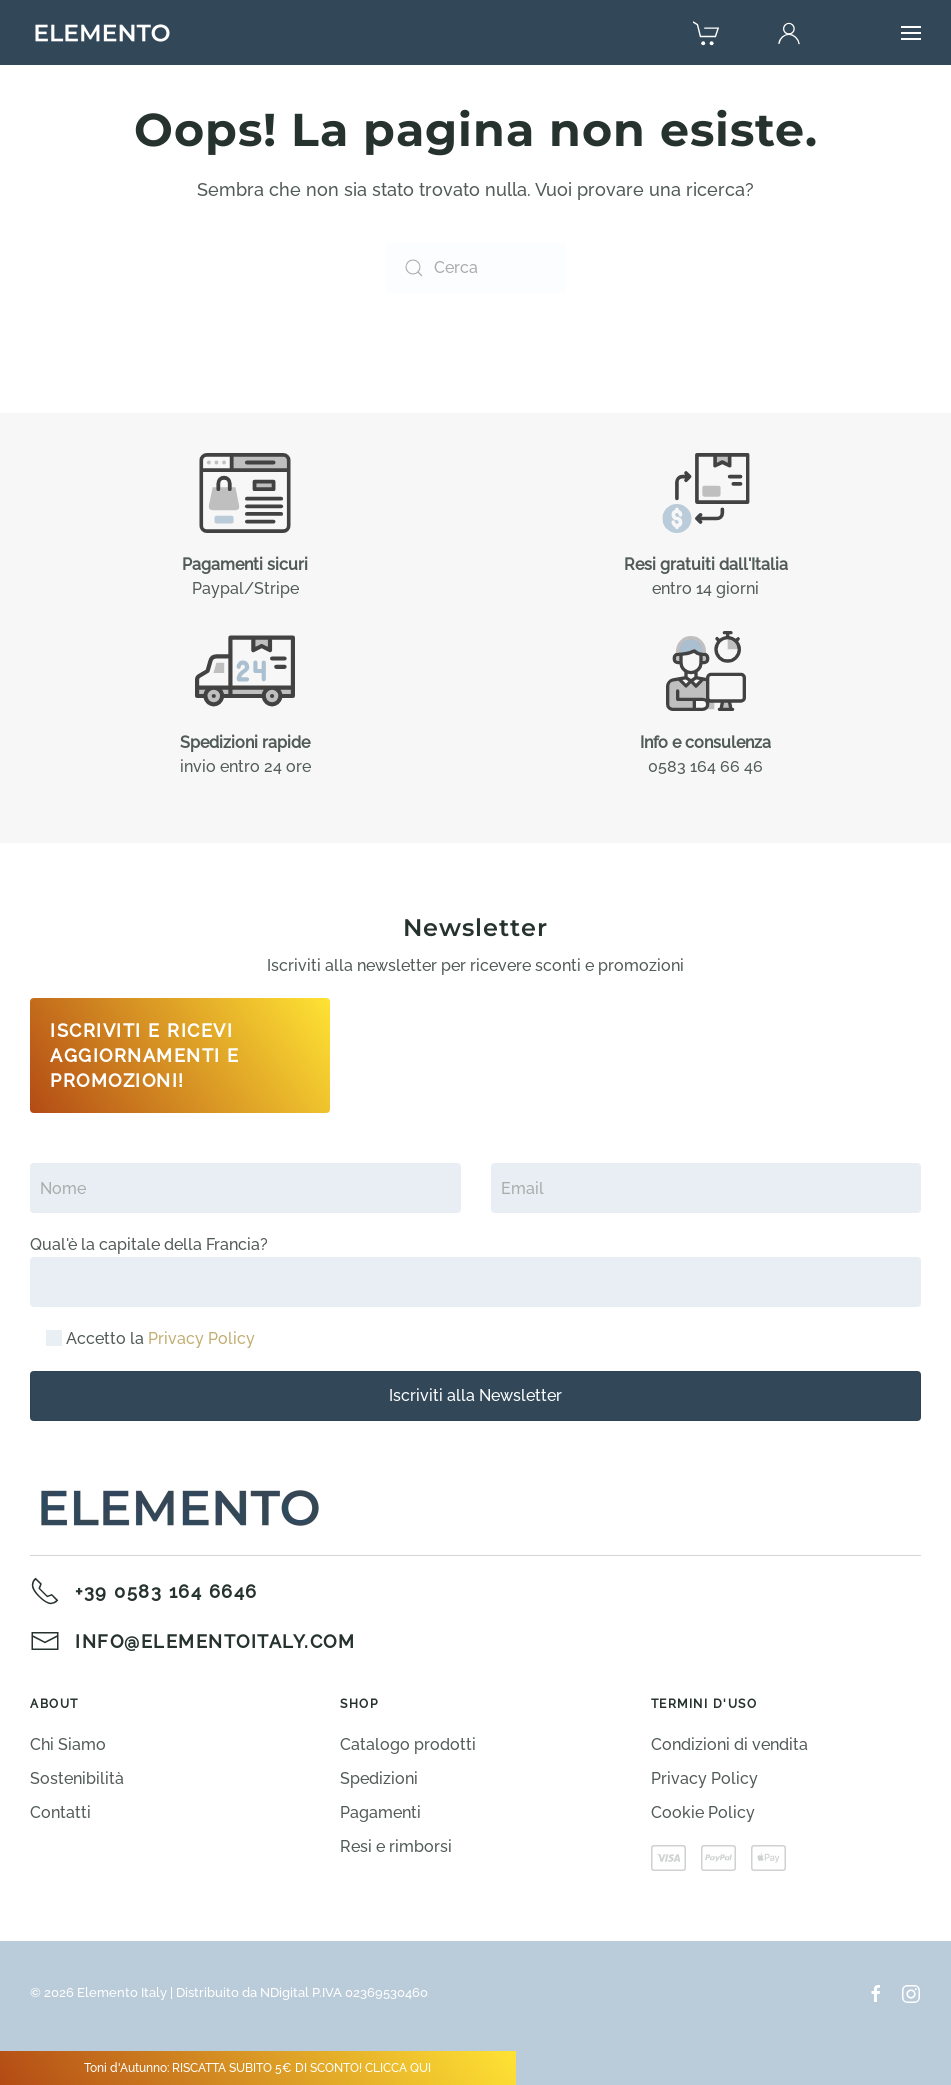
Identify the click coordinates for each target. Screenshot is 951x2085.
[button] (911, 33)
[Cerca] (476, 268)
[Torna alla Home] (102, 33)
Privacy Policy (201, 1338)
